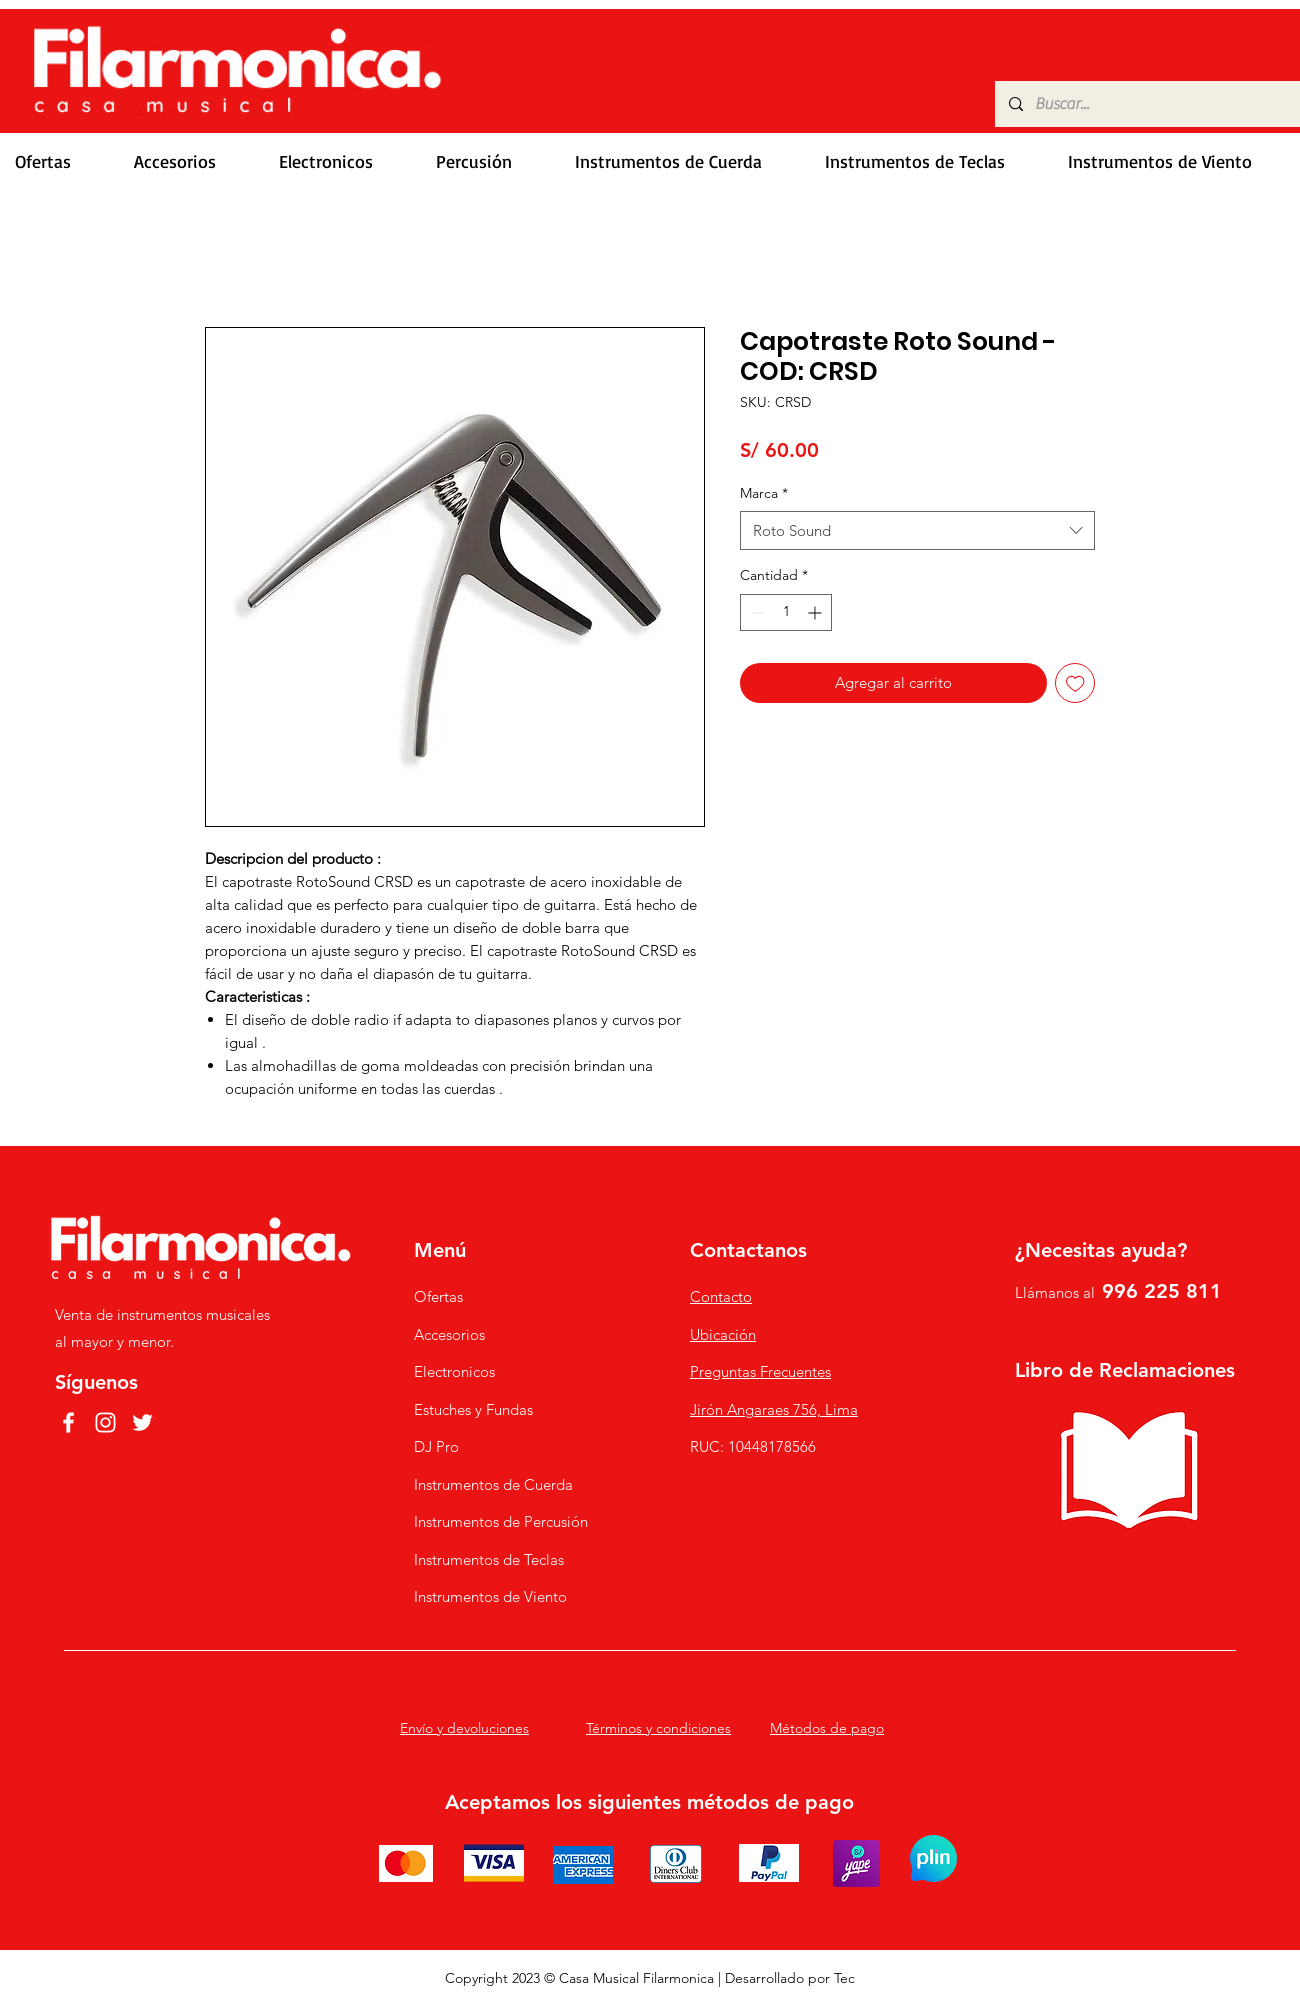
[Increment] (816, 612)
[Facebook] (68, 1422)
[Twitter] (142, 1422)
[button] (191, 161)
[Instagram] (105, 1422)
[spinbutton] (786, 612)
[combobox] (917, 530)
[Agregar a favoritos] (1075, 683)
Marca (764, 493)
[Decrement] (755, 612)
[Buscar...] (1146, 104)
